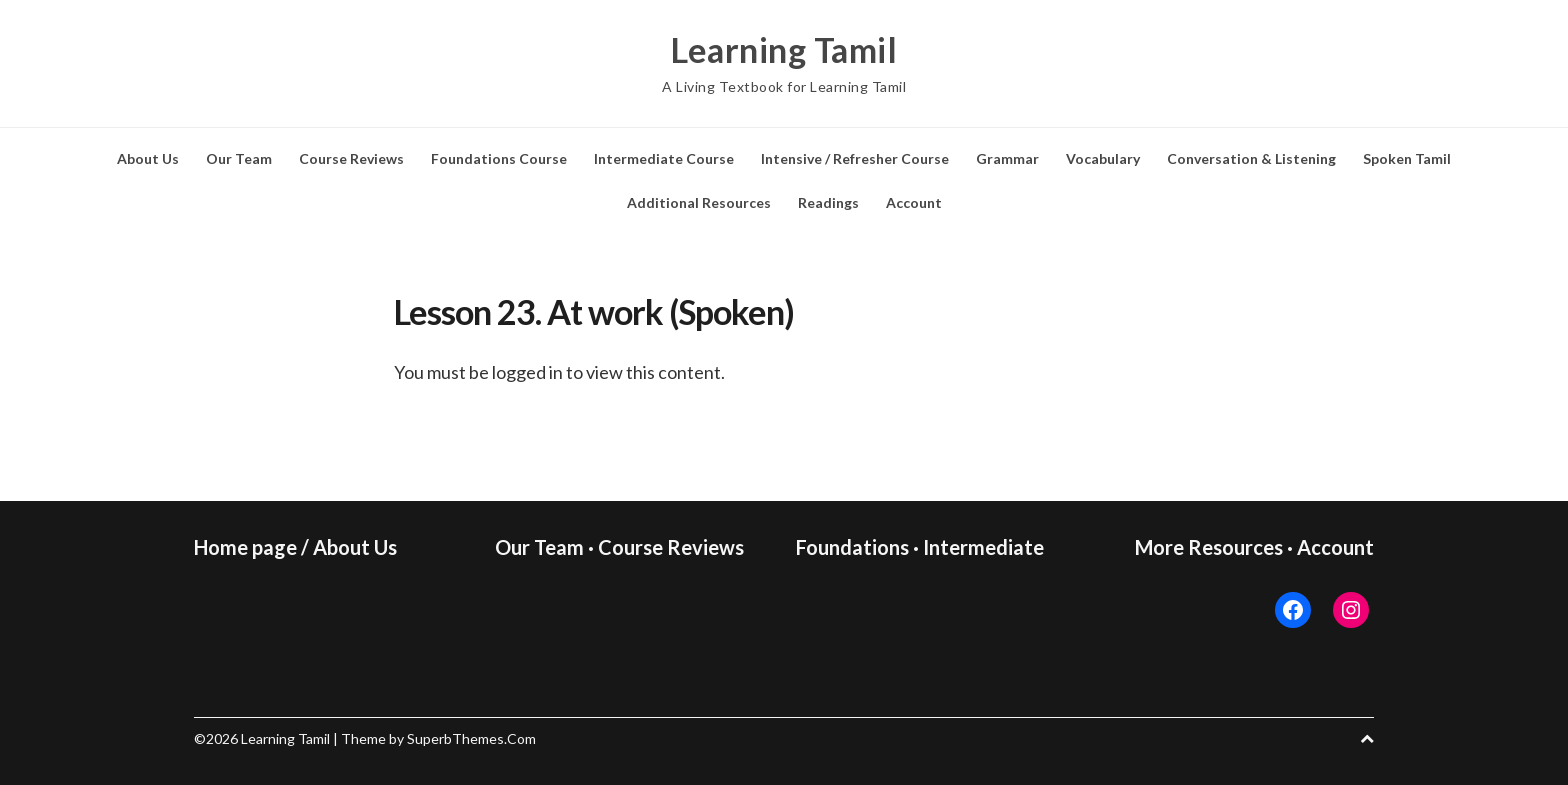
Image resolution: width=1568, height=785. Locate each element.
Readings (828, 202)
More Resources (1209, 547)
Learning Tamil (784, 50)
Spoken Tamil (1407, 158)
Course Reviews (351, 158)
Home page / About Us (295, 547)
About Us (148, 158)
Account (914, 202)
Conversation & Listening (1251, 158)
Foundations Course (499, 158)
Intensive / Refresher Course (855, 158)
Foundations (852, 547)
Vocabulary (1103, 158)
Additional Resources (699, 202)
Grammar (1007, 158)
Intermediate (983, 547)
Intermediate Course (664, 158)
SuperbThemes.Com (471, 738)
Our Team (239, 158)
